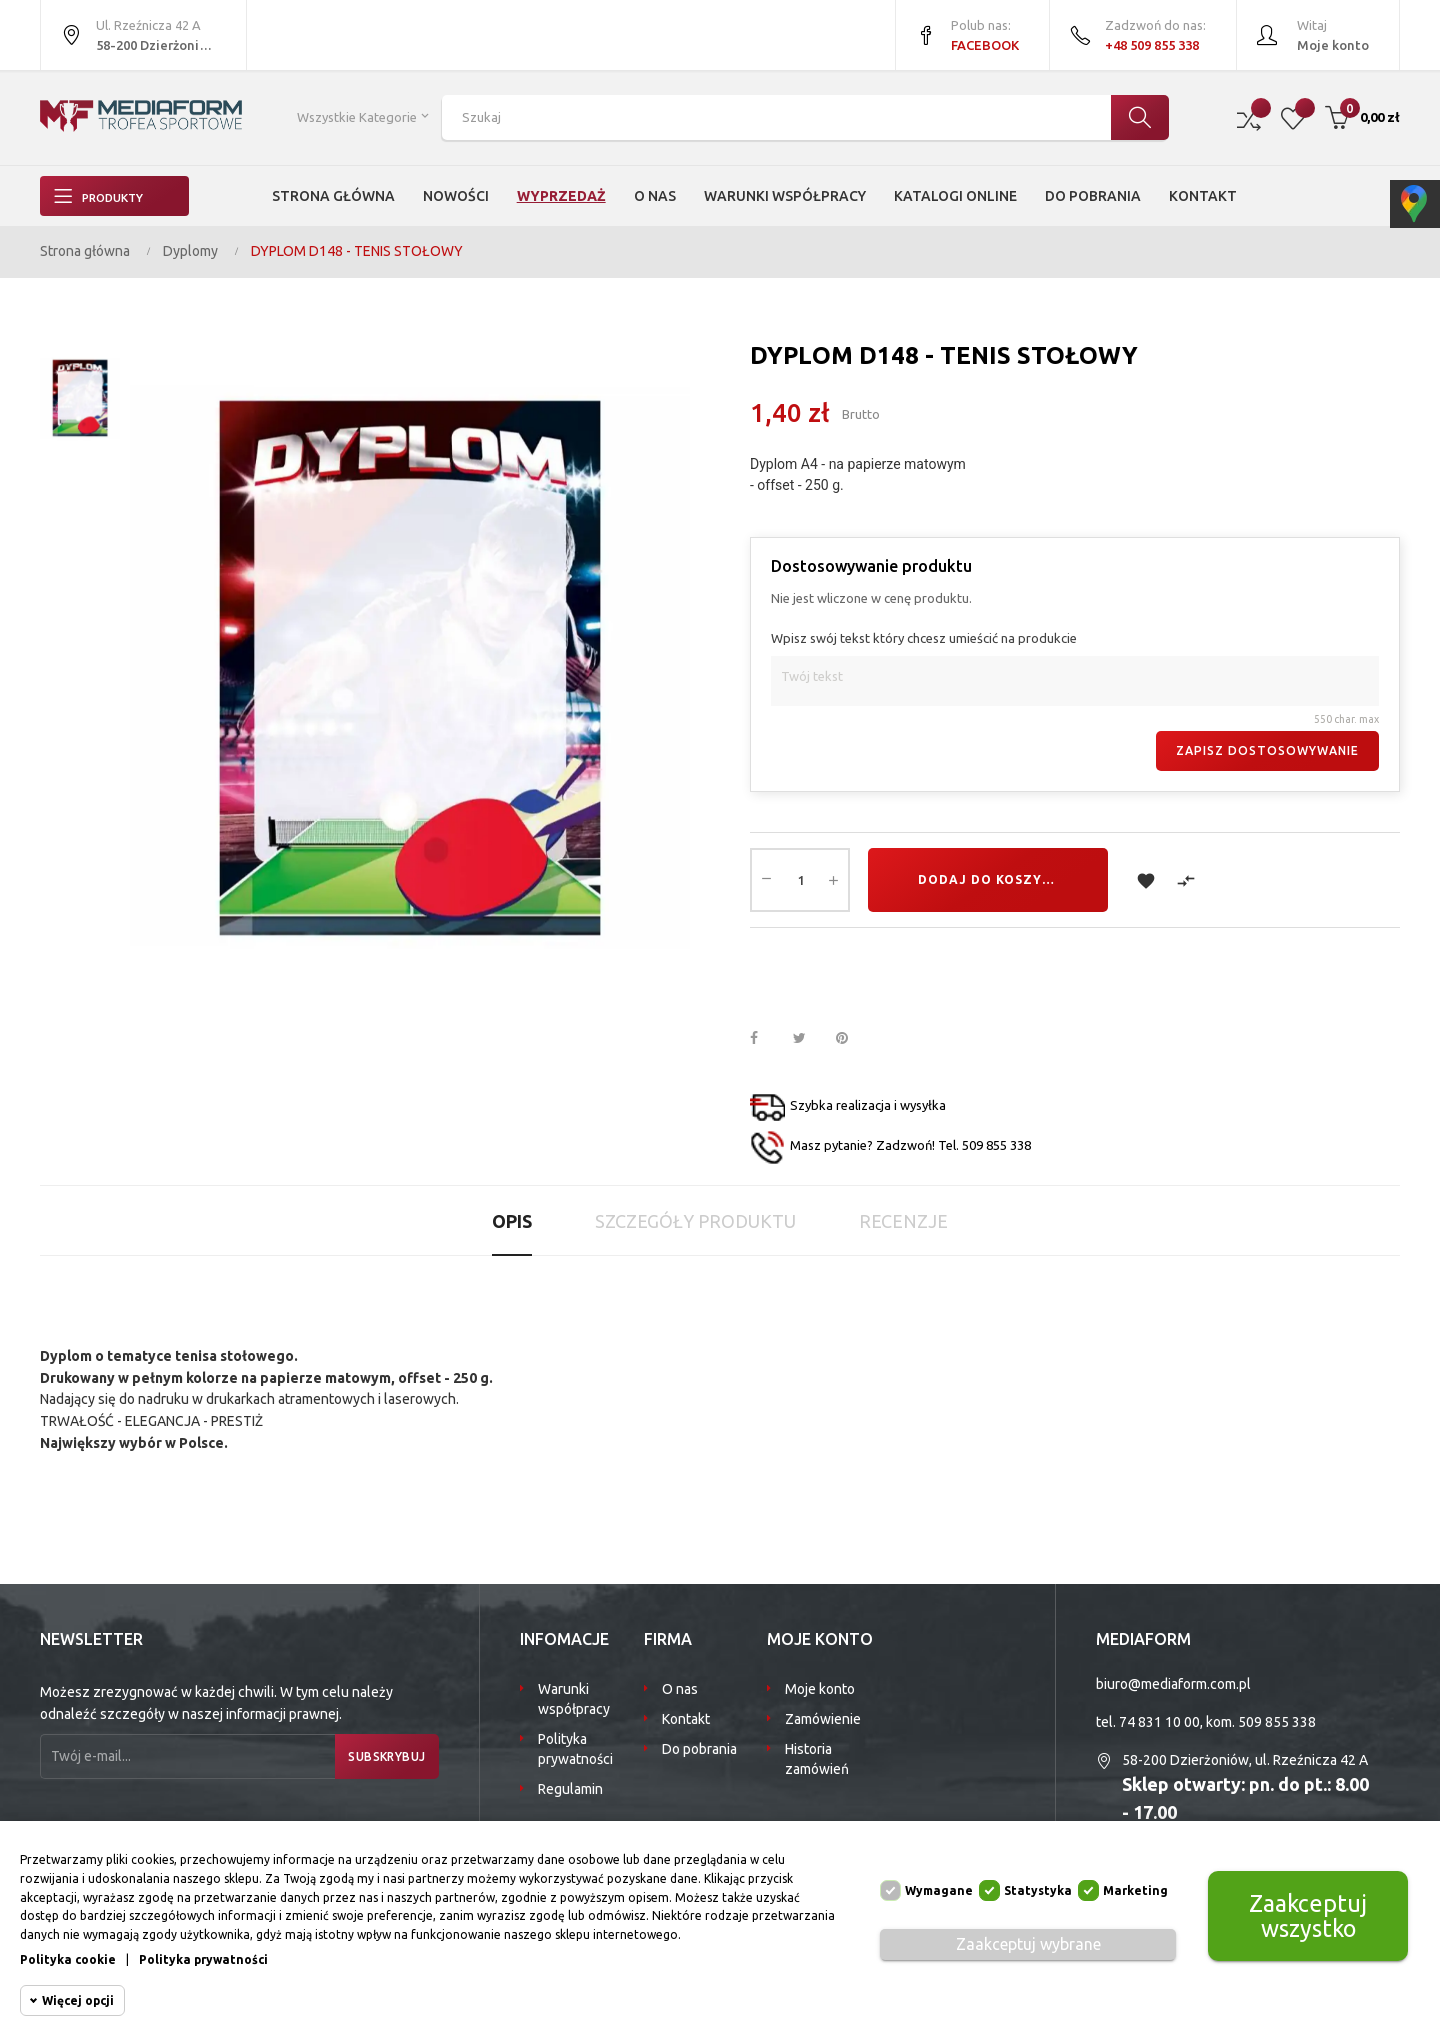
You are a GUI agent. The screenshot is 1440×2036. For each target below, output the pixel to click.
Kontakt (686, 1719)
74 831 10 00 (1159, 1722)
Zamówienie (823, 1719)
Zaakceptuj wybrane (1028, 1944)
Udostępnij (765, 1039)
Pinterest (851, 1039)
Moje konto (820, 1689)
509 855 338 (1277, 1722)
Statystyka (1038, 1890)
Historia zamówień (817, 1759)
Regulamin (570, 1789)
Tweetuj (808, 1039)
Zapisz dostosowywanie (1267, 750)
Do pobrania (699, 1749)
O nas (680, 1689)
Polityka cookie (68, 1959)
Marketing (1135, 1890)
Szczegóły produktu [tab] (695, 1221)
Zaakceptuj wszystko (1308, 1915)
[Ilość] (800, 880)
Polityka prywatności (575, 1749)
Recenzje (903, 1221)
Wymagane (939, 1890)
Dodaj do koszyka (989, 879)
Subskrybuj (379, 1756)
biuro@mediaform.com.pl (1173, 1684)
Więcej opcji (78, 2000)
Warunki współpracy (574, 1699)
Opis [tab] (512, 1221)
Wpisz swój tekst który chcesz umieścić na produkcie (924, 638)
